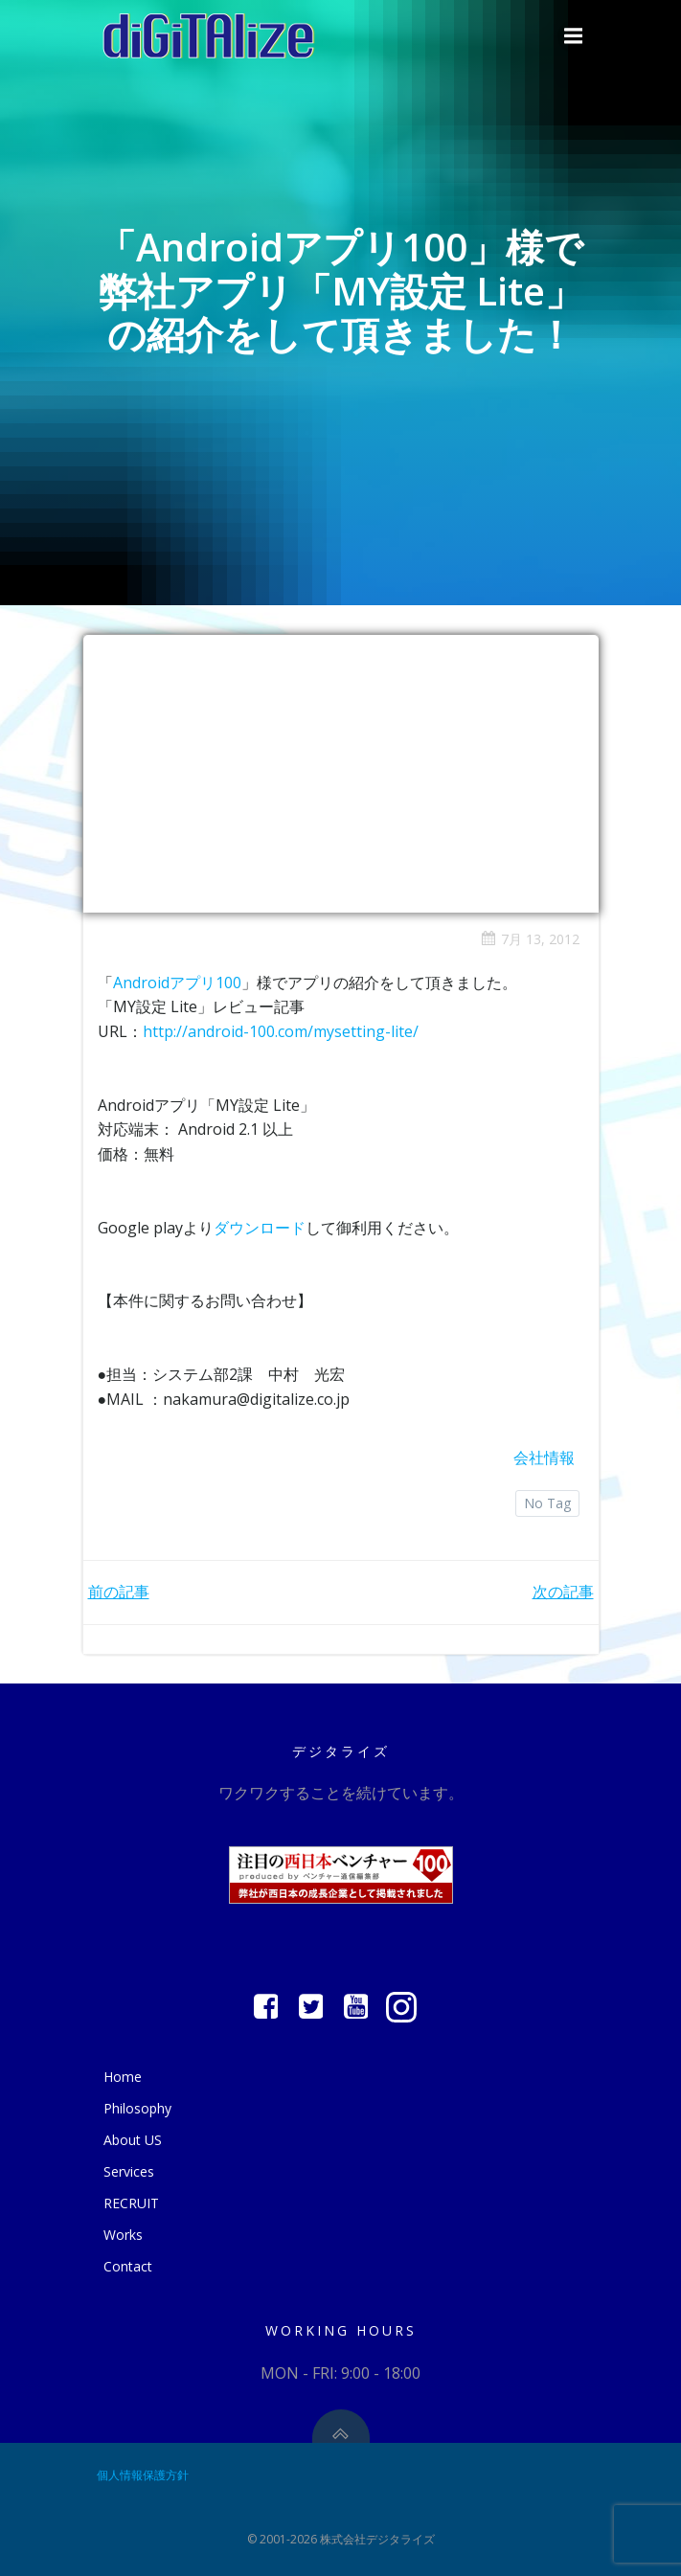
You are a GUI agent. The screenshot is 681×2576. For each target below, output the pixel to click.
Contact (127, 2266)
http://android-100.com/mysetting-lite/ (281, 1031)
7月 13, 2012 (530, 939)
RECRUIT (131, 2203)
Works (123, 2235)
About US (132, 2140)
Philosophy (137, 2108)
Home (122, 2077)
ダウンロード (260, 1227)
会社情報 (544, 1457)
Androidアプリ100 (177, 982)
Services (128, 2171)
